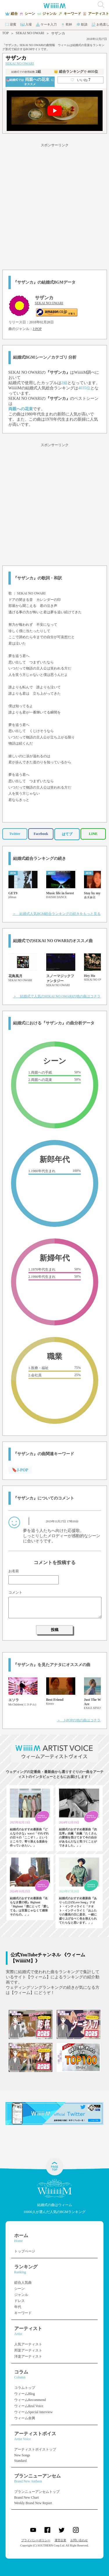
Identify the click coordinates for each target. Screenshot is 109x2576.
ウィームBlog (24, 2394)
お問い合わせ (79, 2540)
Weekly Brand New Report (33, 2503)
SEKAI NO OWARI (30, 33)
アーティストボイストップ (35, 2449)
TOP (5, 33)
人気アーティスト (28, 2344)
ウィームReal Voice (28, 2406)
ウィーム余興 (24, 2418)
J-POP (37, 329)
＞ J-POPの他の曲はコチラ (79, 1720)
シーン (19, 2289)
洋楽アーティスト (28, 2356)
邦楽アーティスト (28, 2350)
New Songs (22, 2455)
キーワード (23, 2313)
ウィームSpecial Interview (33, 2412)
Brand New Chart (26, 2497)
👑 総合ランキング (76, 72)
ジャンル (21, 2295)
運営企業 (60, 2540)
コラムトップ (24, 2388)
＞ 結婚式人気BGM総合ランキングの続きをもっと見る (56, 914)
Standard (20, 2461)
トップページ (24, 2251)
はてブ (67, 834)
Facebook (41, 834)
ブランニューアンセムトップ (37, 2492)
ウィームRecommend (30, 2400)
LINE (93, 834)
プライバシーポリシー (35, 2540)
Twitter (14, 834)
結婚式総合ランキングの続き (39, 858)
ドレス (19, 2301)
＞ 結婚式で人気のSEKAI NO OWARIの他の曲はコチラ (57, 996)
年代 (17, 2307)
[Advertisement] (54, 205)
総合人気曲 (23, 2283)
